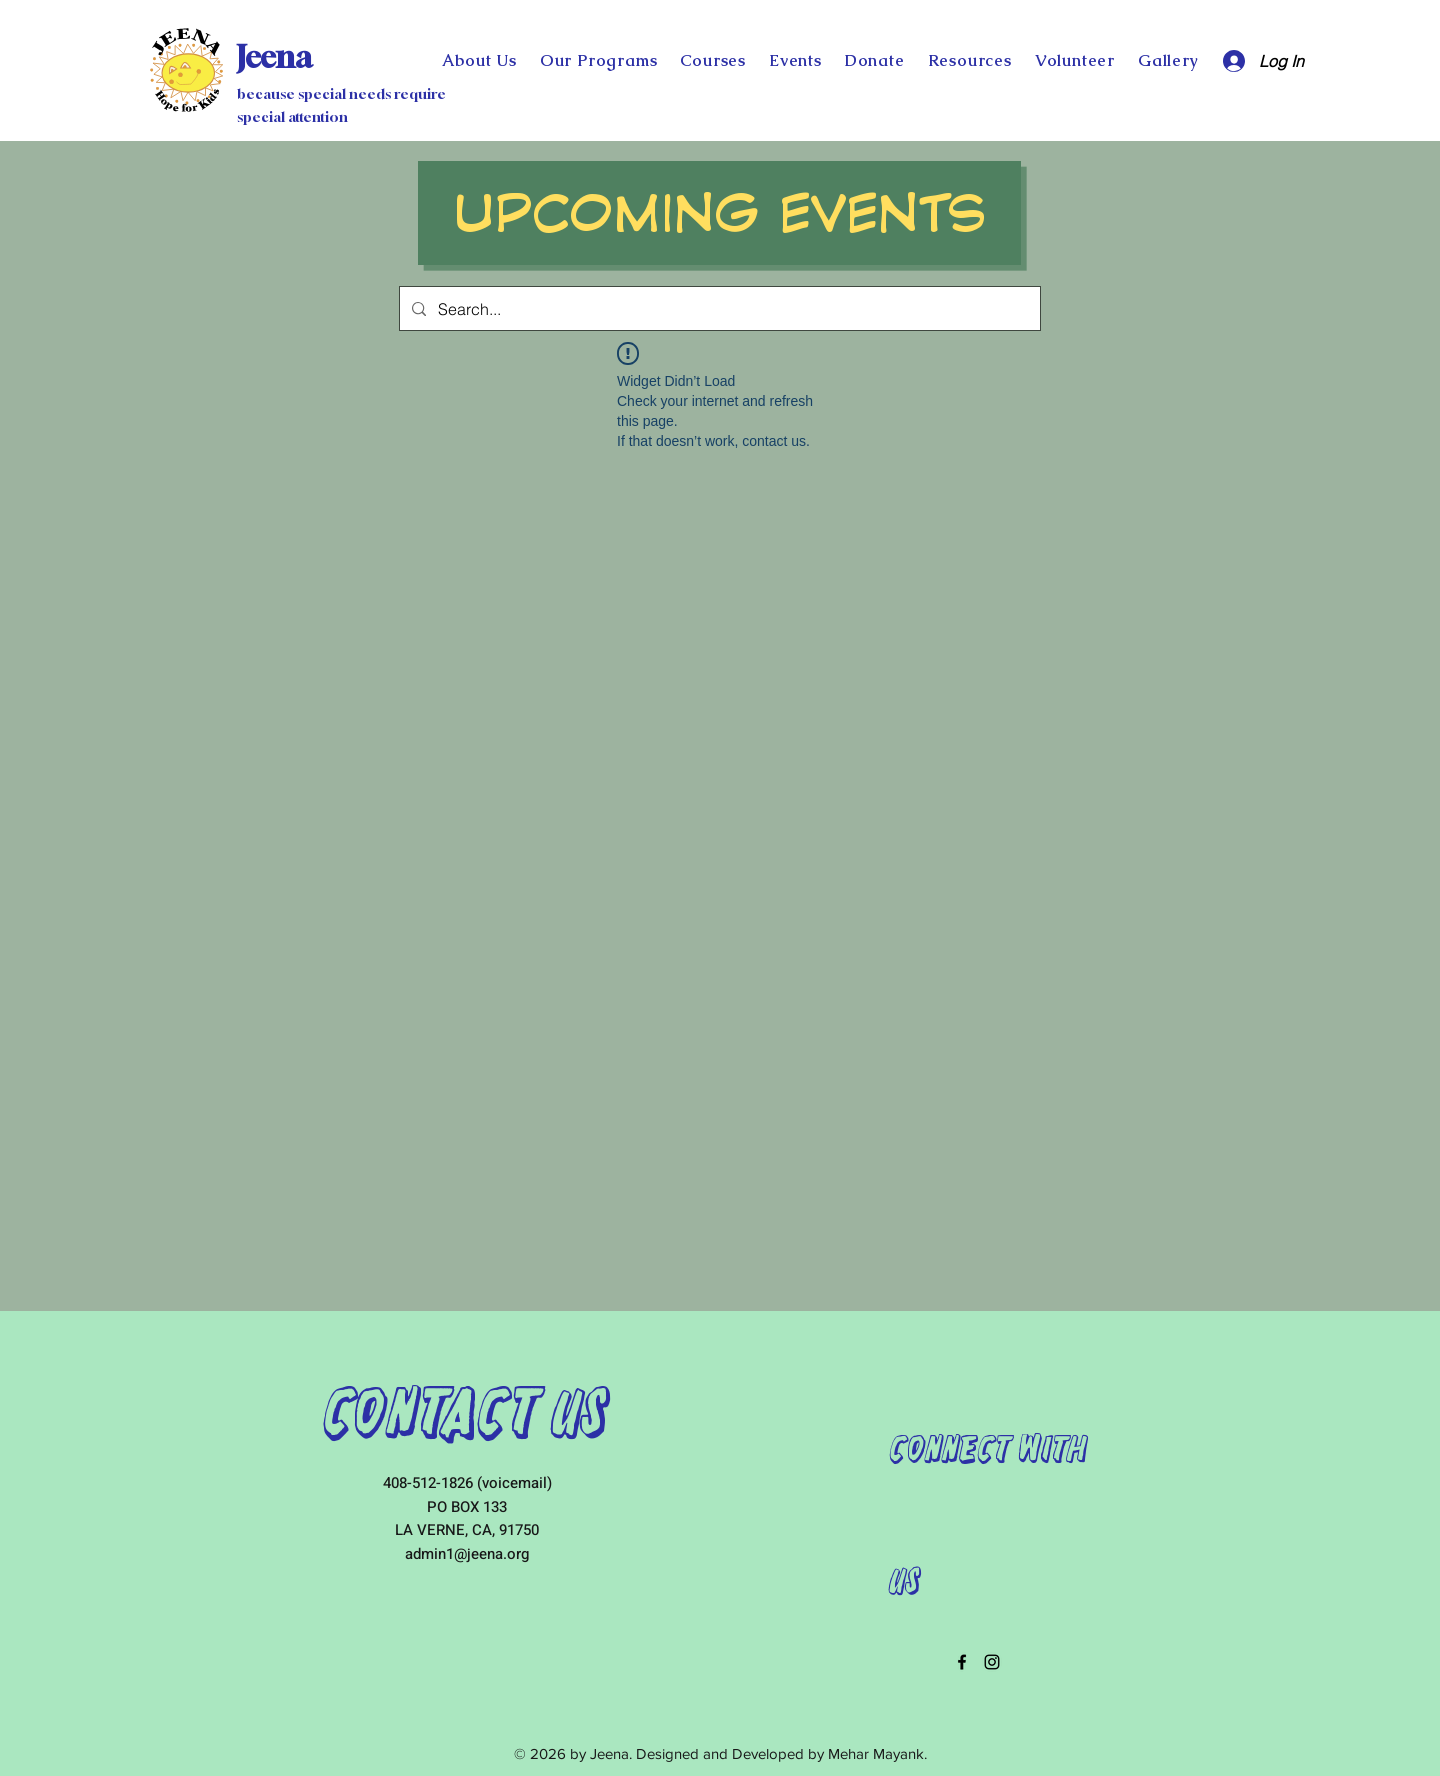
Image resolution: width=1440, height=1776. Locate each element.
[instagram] (992, 1662)
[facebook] (962, 1662)
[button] (874, 60)
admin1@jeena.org (467, 1554)
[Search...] (718, 308)
